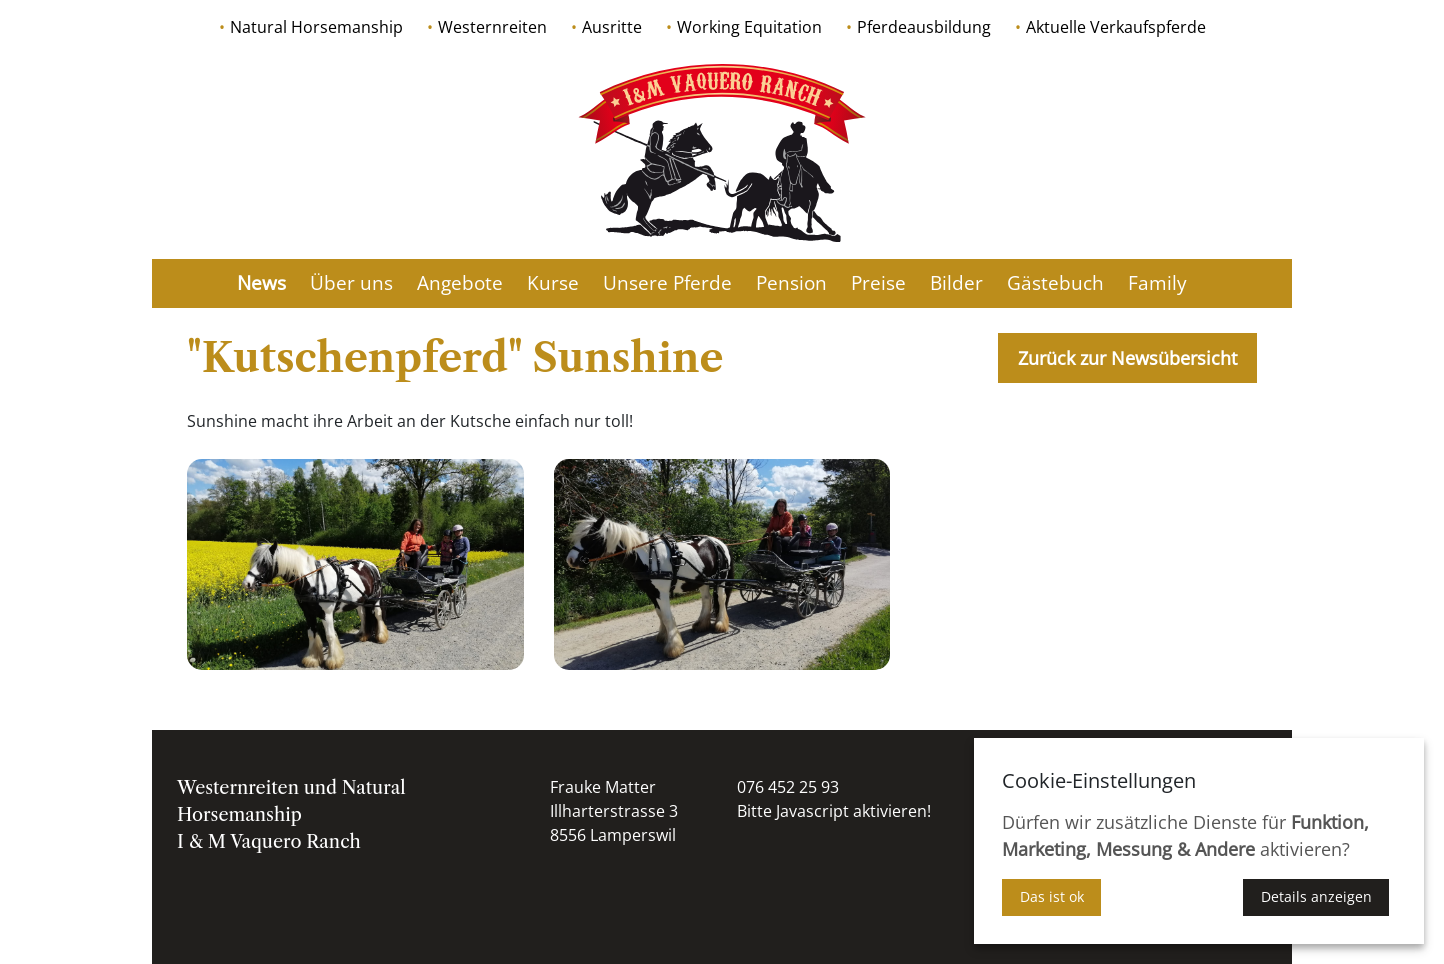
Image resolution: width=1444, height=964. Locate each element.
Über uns (351, 283)
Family (1157, 283)
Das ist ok (1052, 896)
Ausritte (612, 27)
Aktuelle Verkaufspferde (1116, 27)
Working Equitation (749, 27)
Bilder (956, 283)
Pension (791, 283)
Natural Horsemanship (316, 27)
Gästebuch (1055, 283)
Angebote (460, 283)
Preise (878, 283)
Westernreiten (492, 27)
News (261, 283)
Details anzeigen (1316, 896)
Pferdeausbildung (924, 27)
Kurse (553, 283)
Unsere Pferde (667, 283)
